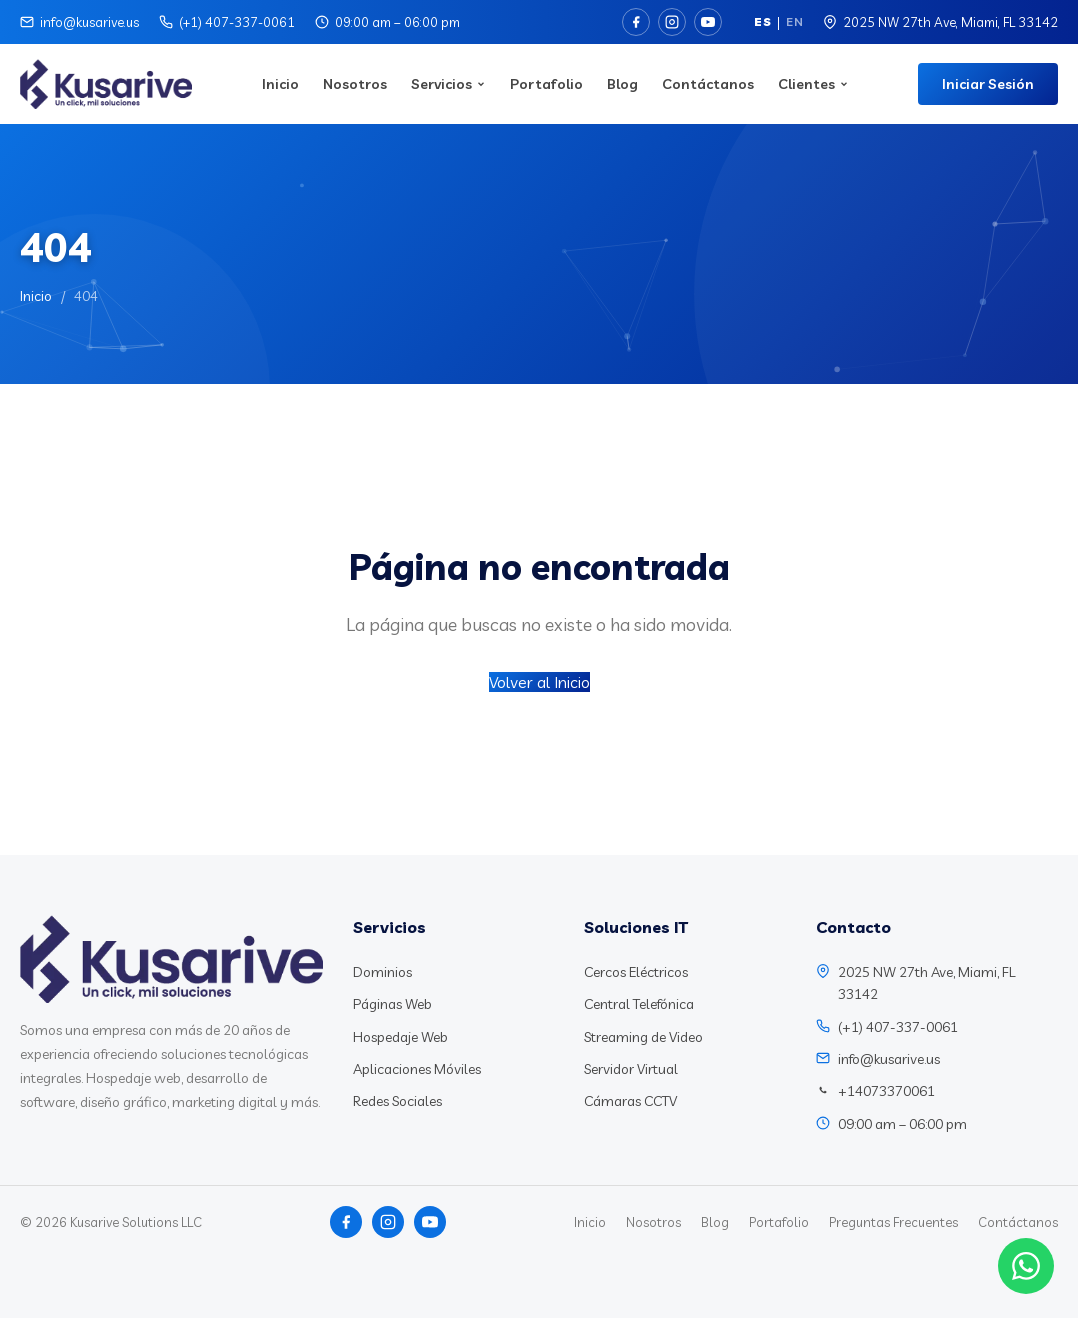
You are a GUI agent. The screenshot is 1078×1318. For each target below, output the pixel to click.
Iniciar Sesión (988, 84)
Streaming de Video (643, 1037)
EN (794, 21)
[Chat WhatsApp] (1026, 1266)
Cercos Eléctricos (636, 972)
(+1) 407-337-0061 (237, 22)
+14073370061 (886, 1091)
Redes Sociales (397, 1101)
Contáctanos (708, 84)
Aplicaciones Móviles (417, 1069)
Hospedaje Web (400, 1037)
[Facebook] (636, 22)
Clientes (813, 84)
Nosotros (355, 84)
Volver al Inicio (539, 682)
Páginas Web (392, 1004)
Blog (622, 84)
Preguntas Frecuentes (893, 1222)
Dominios (382, 972)
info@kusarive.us (89, 22)
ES (762, 21)
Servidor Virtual (631, 1069)
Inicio (280, 84)
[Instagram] (672, 22)
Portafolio (546, 84)
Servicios (448, 84)
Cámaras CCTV (630, 1101)
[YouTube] (708, 22)
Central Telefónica (639, 1004)
